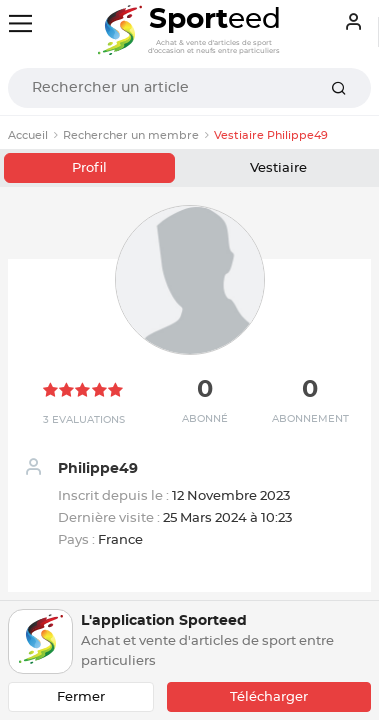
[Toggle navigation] (20, 23)
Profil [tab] (89, 168)
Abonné (205, 419)
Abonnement (310, 419)
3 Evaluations (84, 420)
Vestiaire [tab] (278, 168)
